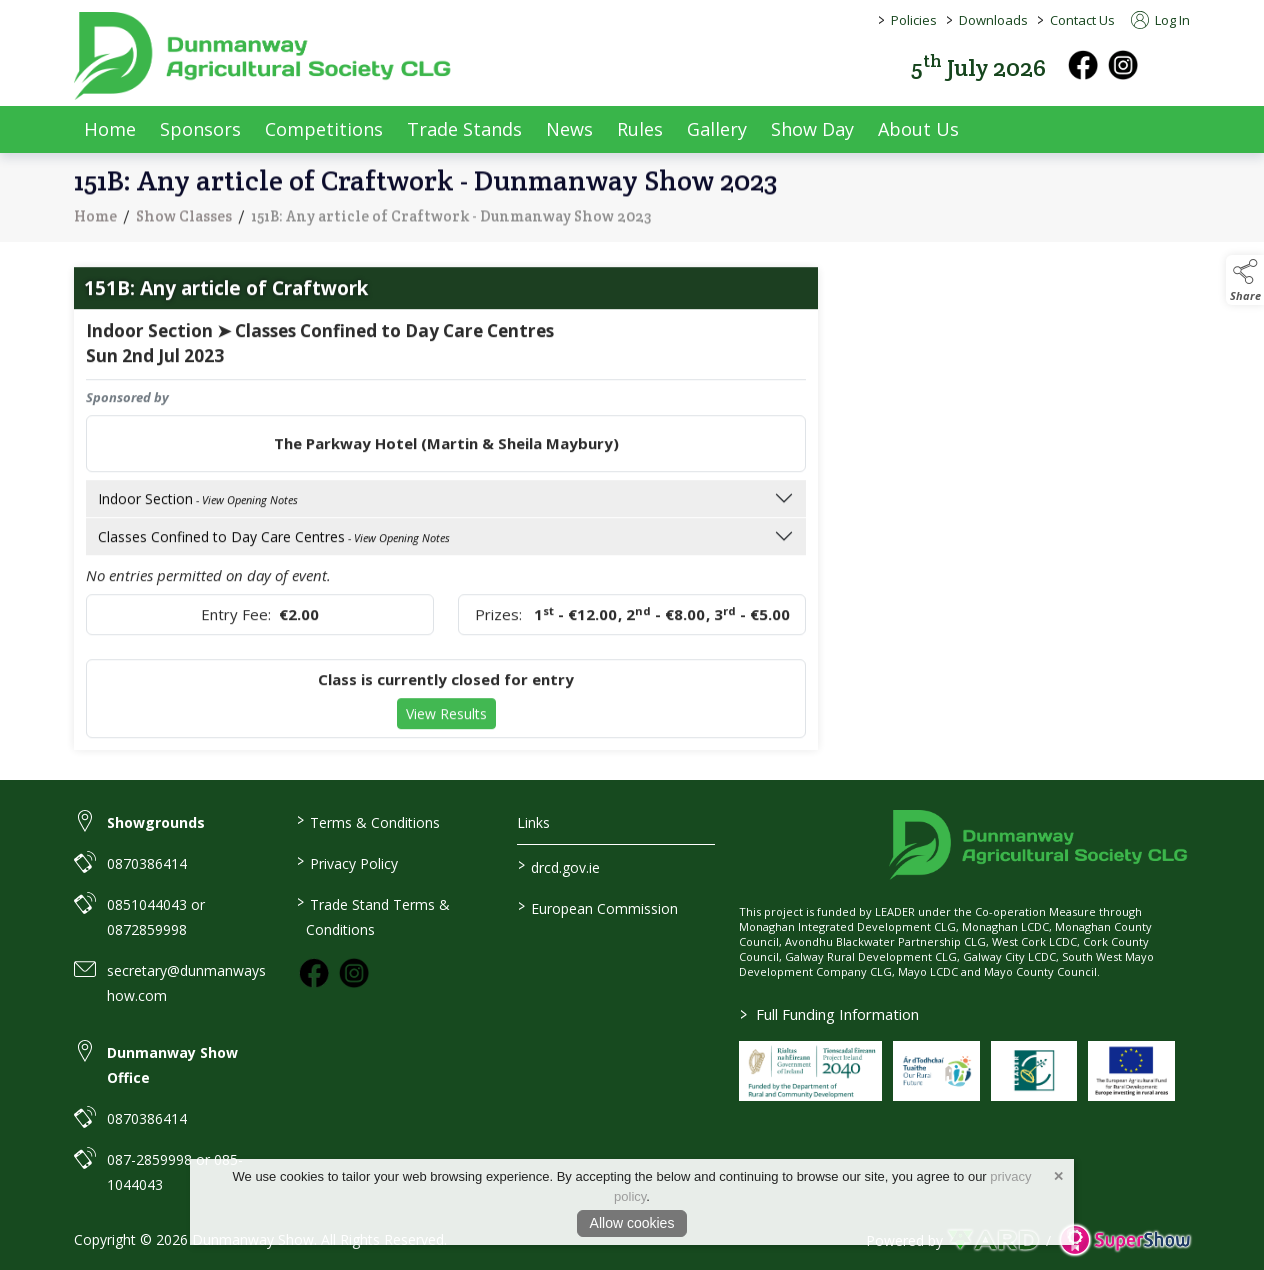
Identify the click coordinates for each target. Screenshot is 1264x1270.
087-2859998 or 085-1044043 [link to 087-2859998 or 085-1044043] (175, 1172)
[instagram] (1123, 65)
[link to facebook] (314, 973)
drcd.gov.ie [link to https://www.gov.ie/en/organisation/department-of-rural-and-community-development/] (559, 866)
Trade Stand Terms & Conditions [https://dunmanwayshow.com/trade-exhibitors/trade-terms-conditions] (372, 915)
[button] (1176, 65)
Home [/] (110, 129)
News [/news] (569, 129)
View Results (446, 728)
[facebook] (1083, 65)
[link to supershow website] (1124, 1240)
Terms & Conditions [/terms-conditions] (367, 821)
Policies (914, 20)
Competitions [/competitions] (324, 129)
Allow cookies (632, 1223)
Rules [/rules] (640, 129)
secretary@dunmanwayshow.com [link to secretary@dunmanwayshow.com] (186, 983)
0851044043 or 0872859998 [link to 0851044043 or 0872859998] (156, 917)
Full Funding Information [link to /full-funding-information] (829, 1014)
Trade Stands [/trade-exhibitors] (464, 129)
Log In (1160, 20)
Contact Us (1082, 20)
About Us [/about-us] (918, 129)
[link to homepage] (264, 56)
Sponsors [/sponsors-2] (200, 129)
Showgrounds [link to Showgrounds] (156, 822)
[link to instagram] (354, 973)
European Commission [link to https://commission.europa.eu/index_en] (598, 907)
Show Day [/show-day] (812, 129)
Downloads (993, 20)
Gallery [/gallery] (717, 129)
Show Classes (184, 229)
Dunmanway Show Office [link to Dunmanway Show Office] (172, 1065)
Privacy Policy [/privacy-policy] (346, 862)
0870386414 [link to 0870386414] (147, 863)
